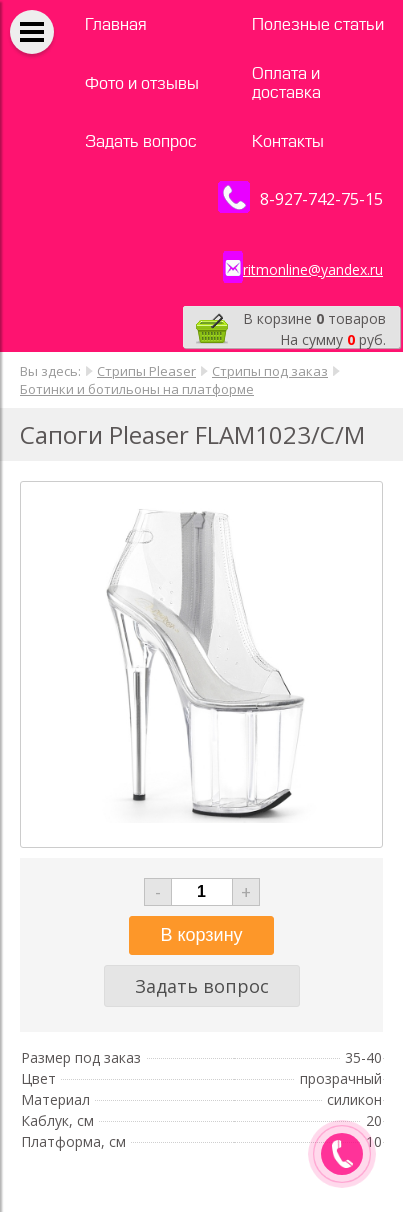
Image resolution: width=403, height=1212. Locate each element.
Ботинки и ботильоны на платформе (137, 389)
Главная (116, 24)
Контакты (288, 141)
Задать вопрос (141, 141)
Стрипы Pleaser (146, 371)
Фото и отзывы (142, 83)
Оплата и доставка (286, 83)
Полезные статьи (318, 24)
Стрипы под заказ (270, 371)
